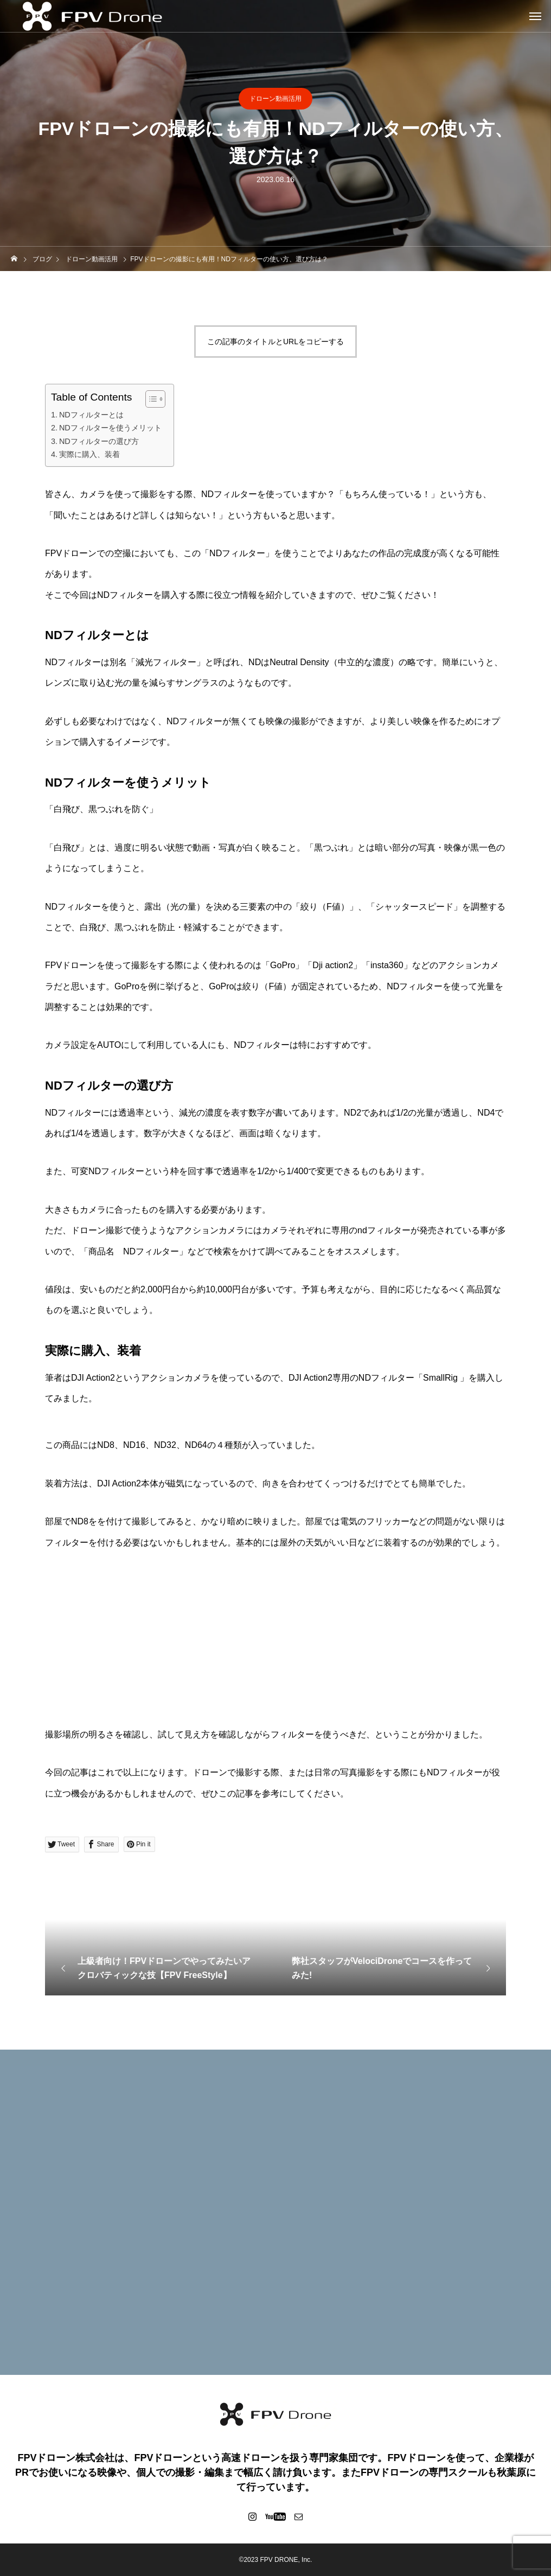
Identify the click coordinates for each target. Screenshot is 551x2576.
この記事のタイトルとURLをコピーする (275, 341)
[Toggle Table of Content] (150, 399)
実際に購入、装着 (89, 454)
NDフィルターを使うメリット (110, 427)
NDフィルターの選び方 (99, 441)
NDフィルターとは (91, 414)
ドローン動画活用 (275, 98)
